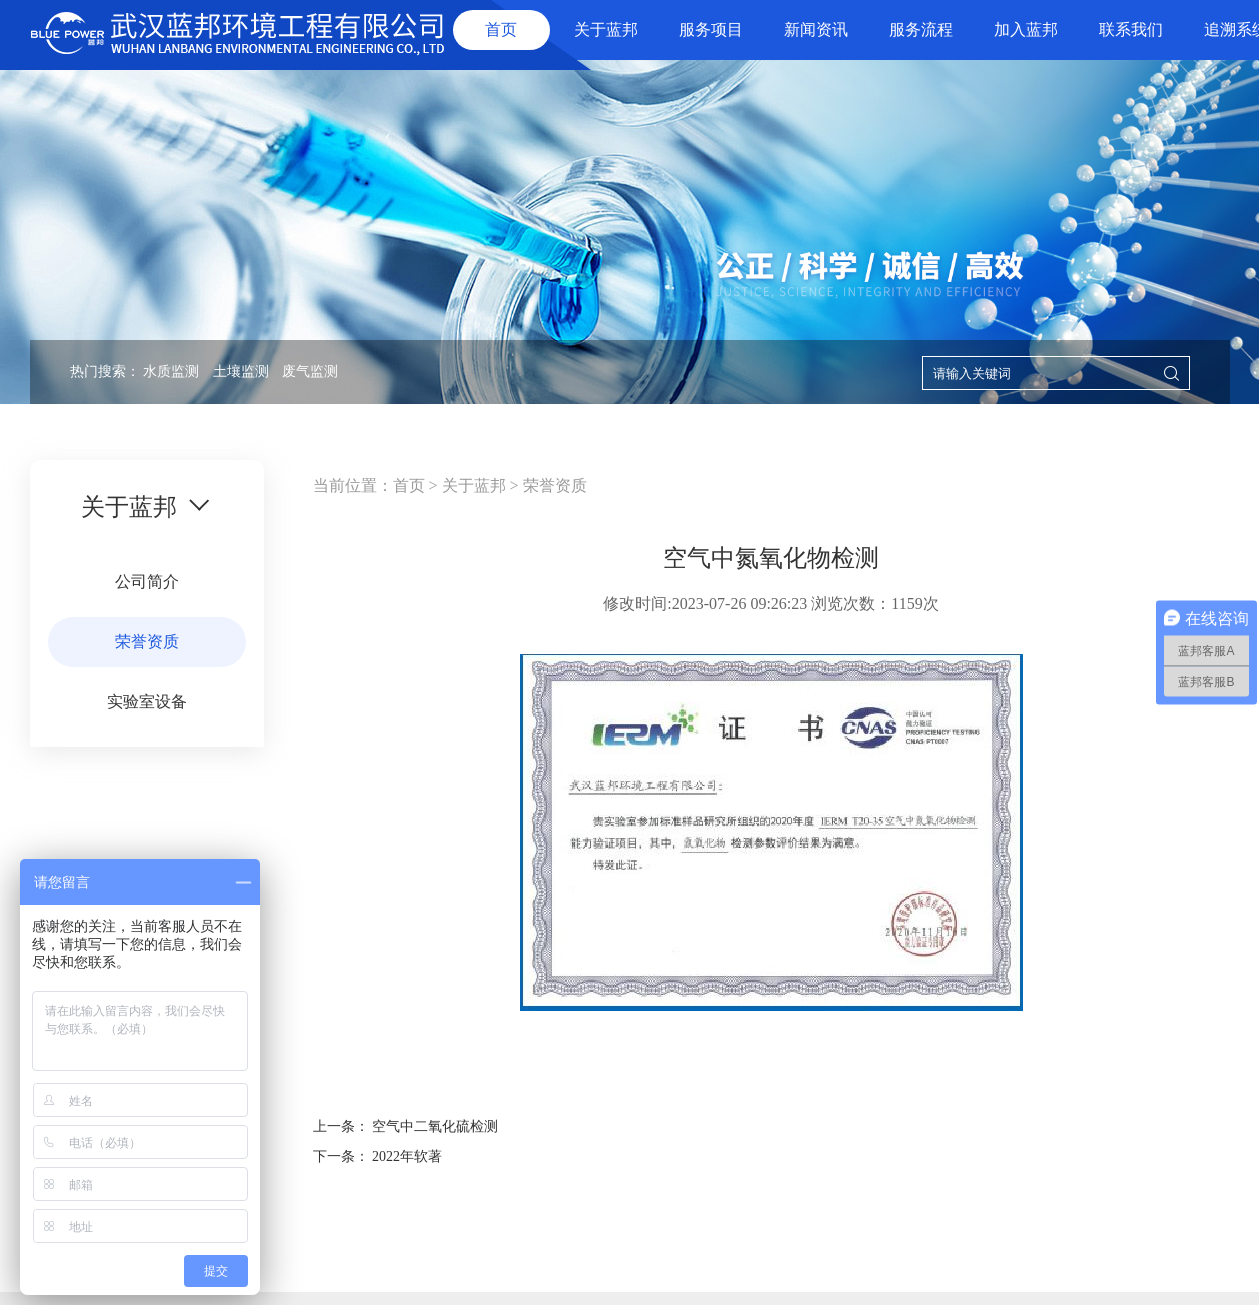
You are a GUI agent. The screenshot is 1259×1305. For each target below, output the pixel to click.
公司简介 (147, 581)
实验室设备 (147, 701)
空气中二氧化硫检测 (435, 1126)
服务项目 (711, 29)
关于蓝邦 (606, 29)
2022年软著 (407, 1156)
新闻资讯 (816, 29)
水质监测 (171, 371)
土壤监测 (241, 371)
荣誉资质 (147, 641)
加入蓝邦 (1026, 29)
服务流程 (921, 29)
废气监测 (310, 371)
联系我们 (1131, 29)
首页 (501, 29)
